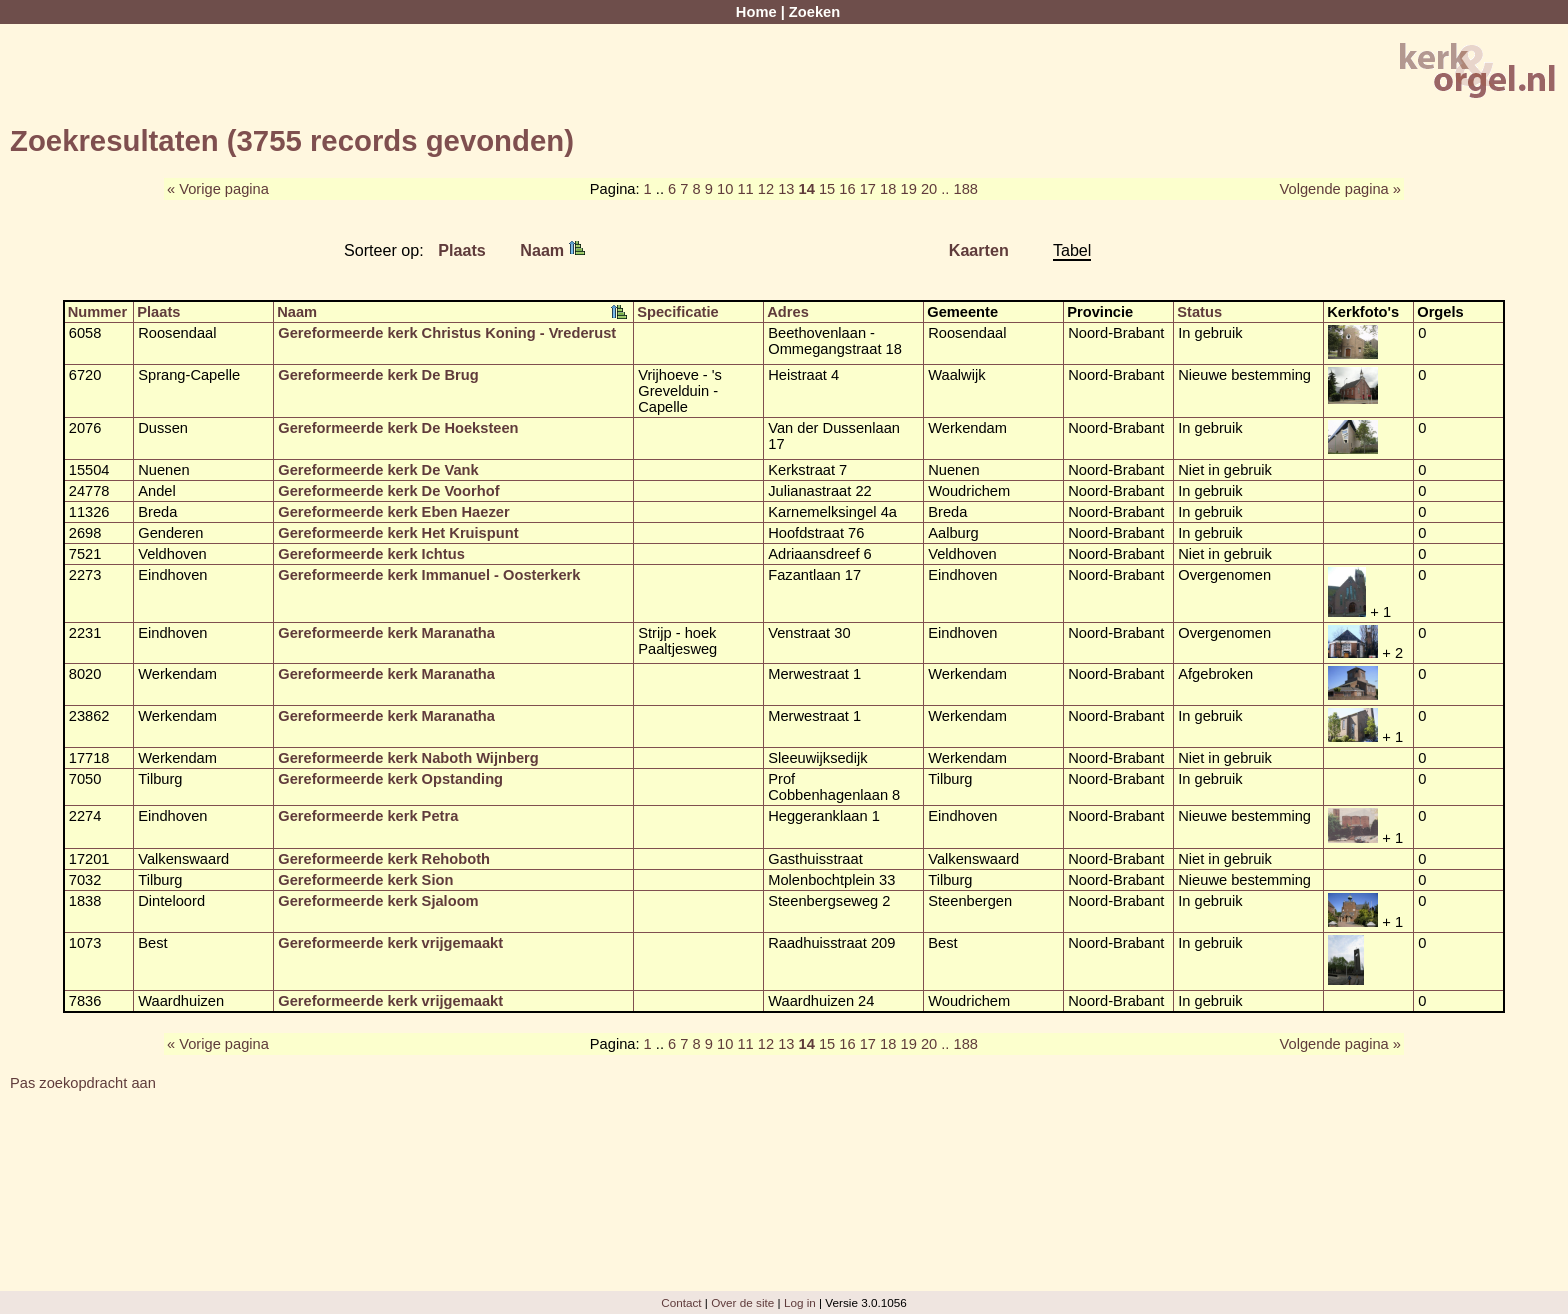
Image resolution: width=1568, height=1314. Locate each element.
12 (766, 189)
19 (909, 189)
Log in (800, 1302)
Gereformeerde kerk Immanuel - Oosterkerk (429, 575)
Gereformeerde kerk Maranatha (386, 633)
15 (827, 189)
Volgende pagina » (1340, 189)
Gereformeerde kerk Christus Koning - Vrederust (447, 333)
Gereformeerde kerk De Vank (378, 470)
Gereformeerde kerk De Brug (378, 375)
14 (807, 189)
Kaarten (979, 250)
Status (1199, 312)
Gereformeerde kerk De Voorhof (388, 491)
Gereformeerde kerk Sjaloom (378, 901)
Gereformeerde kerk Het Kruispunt (398, 533)
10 (725, 189)
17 (868, 189)
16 (847, 189)
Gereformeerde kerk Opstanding (390, 779)
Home (756, 12)
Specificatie (677, 312)
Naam (552, 250)
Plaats (462, 250)
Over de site (742, 1302)
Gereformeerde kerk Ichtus (371, 554)
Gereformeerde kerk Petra (368, 816)
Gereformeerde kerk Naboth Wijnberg (408, 758)
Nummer (97, 312)
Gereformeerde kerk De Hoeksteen (398, 428)
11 (745, 189)
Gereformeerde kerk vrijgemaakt (390, 943)
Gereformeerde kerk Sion (365, 880)
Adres (788, 312)
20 (929, 189)
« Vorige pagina (218, 189)
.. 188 (959, 189)
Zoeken (814, 12)
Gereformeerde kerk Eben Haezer (393, 512)
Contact (681, 1302)
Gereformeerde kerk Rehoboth (384, 859)
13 (786, 189)
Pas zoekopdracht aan (83, 1083)
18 (888, 189)
